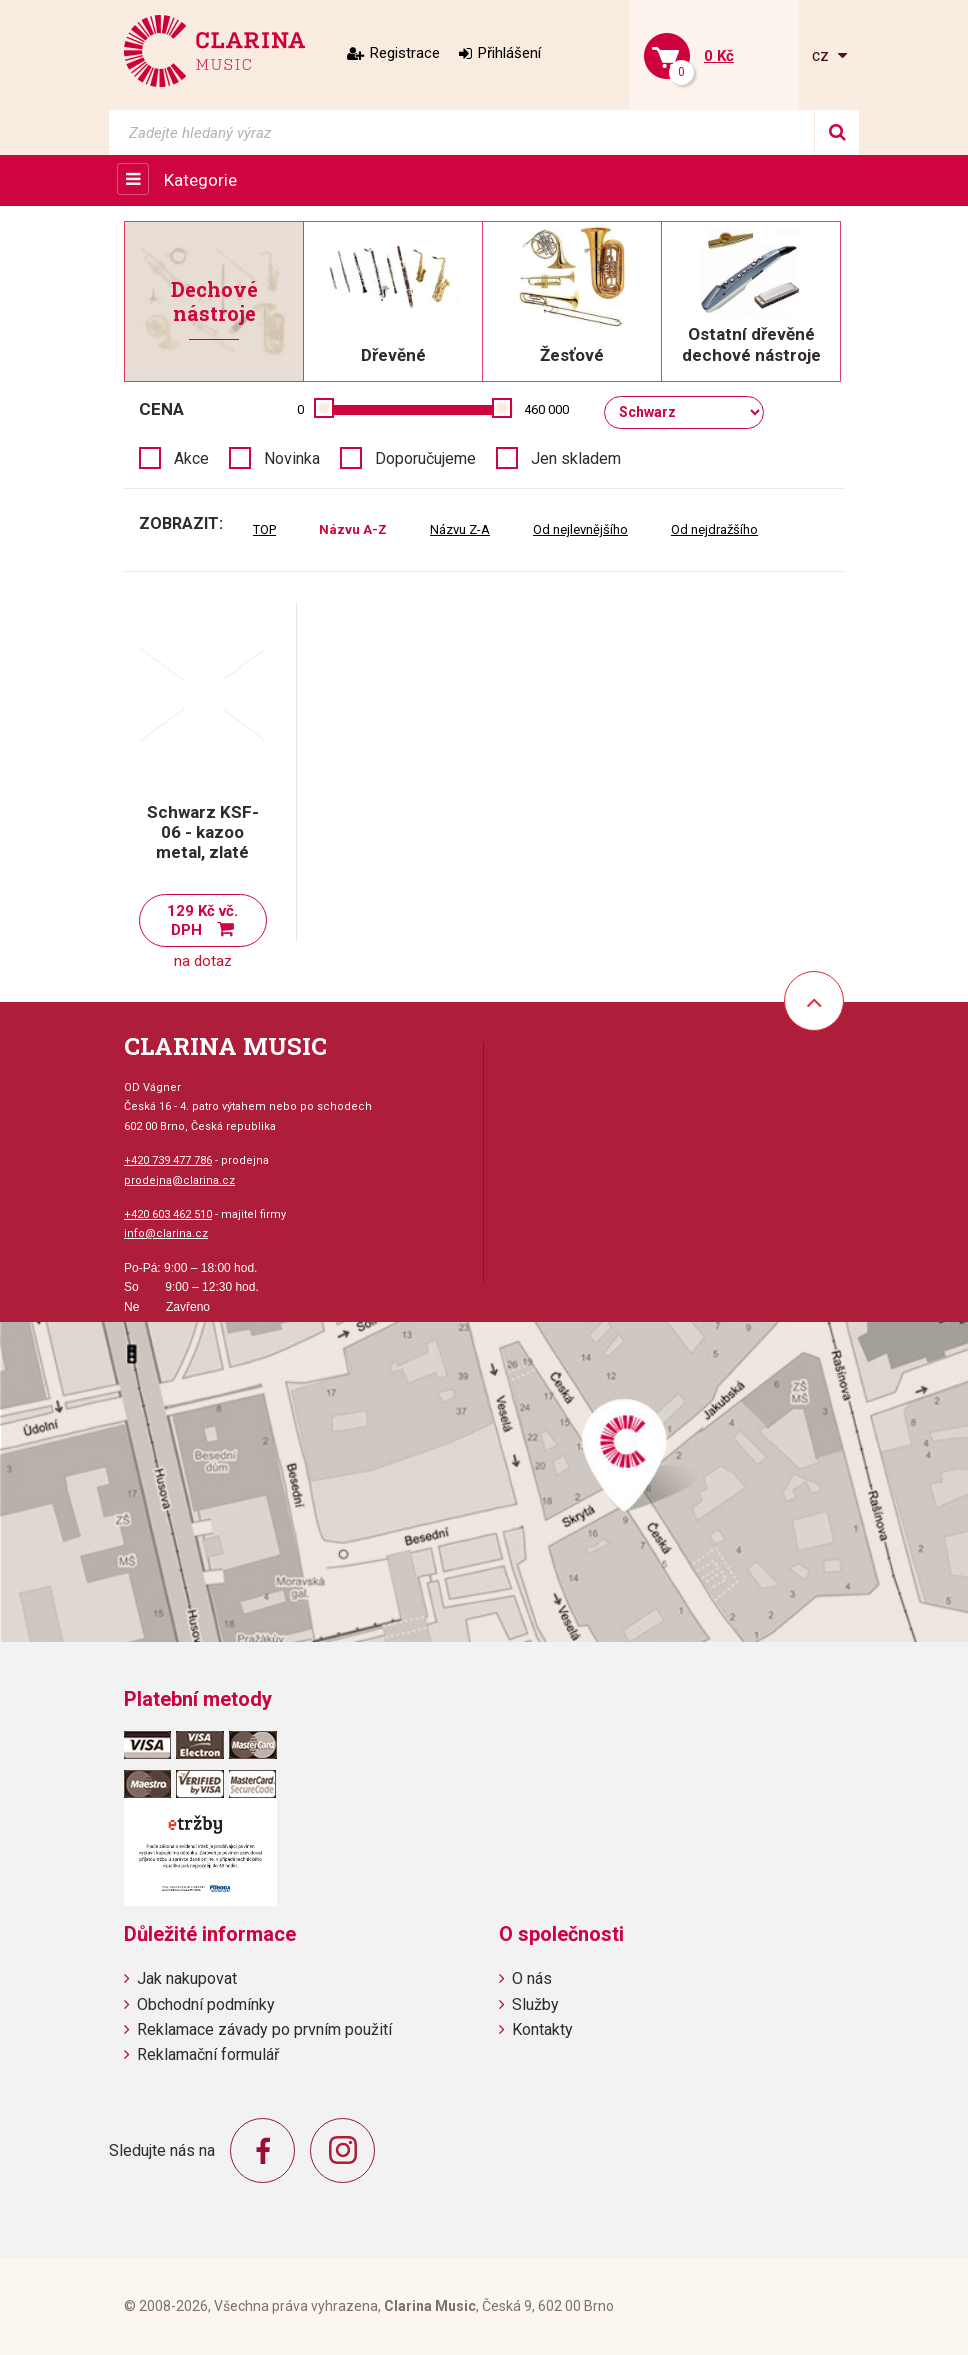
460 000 (546, 409)
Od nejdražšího (714, 529)
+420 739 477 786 (168, 1160)
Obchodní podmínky (206, 2004)
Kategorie (200, 180)
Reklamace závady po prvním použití (264, 2029)
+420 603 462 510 (168, 1214)
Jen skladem (576, 458)
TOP (264, 529)
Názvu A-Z (353, 529)
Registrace (405, 53)
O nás (532, 1978)
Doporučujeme (425, 458)
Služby (535, 2004)
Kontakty (542, 2029)
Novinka (292, 458)
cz (822, 55)
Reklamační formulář (208, 2054)
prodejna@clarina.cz (179, 1180)
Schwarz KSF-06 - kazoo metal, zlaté (203, 832)
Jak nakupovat (187, 1978)
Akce (191, 458)
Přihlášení (509, 53)
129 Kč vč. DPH (202, 920)
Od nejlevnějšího (580, 529)
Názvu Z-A (460, 529)
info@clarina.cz (166, 1233)
